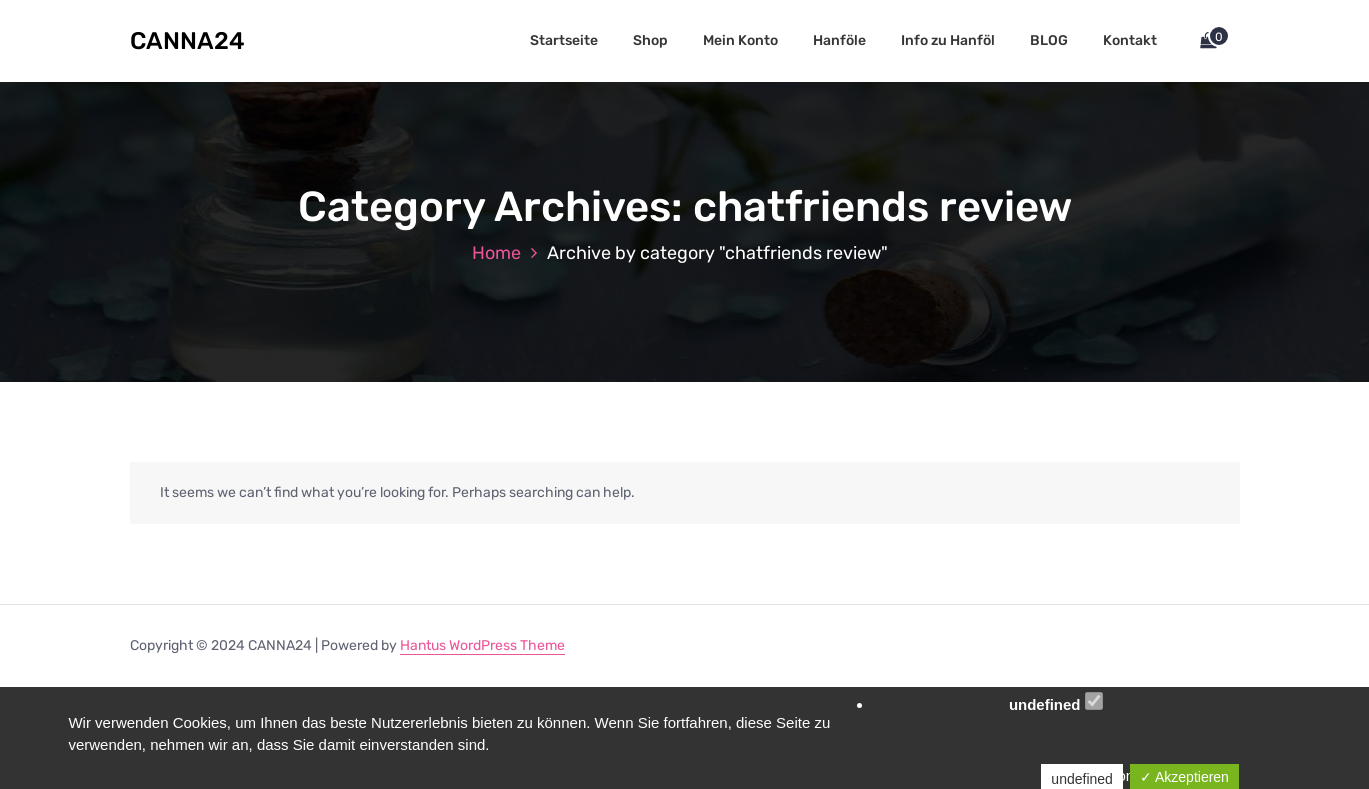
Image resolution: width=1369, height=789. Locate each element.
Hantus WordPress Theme (482, 645)
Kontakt (1130, 40)
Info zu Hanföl (948, 40)
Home (496, 253)
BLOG (1049, 40)
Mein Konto (740, 40)
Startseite (564, 40)
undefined (1056, 702)
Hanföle (839, 40)
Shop (650, 40)
